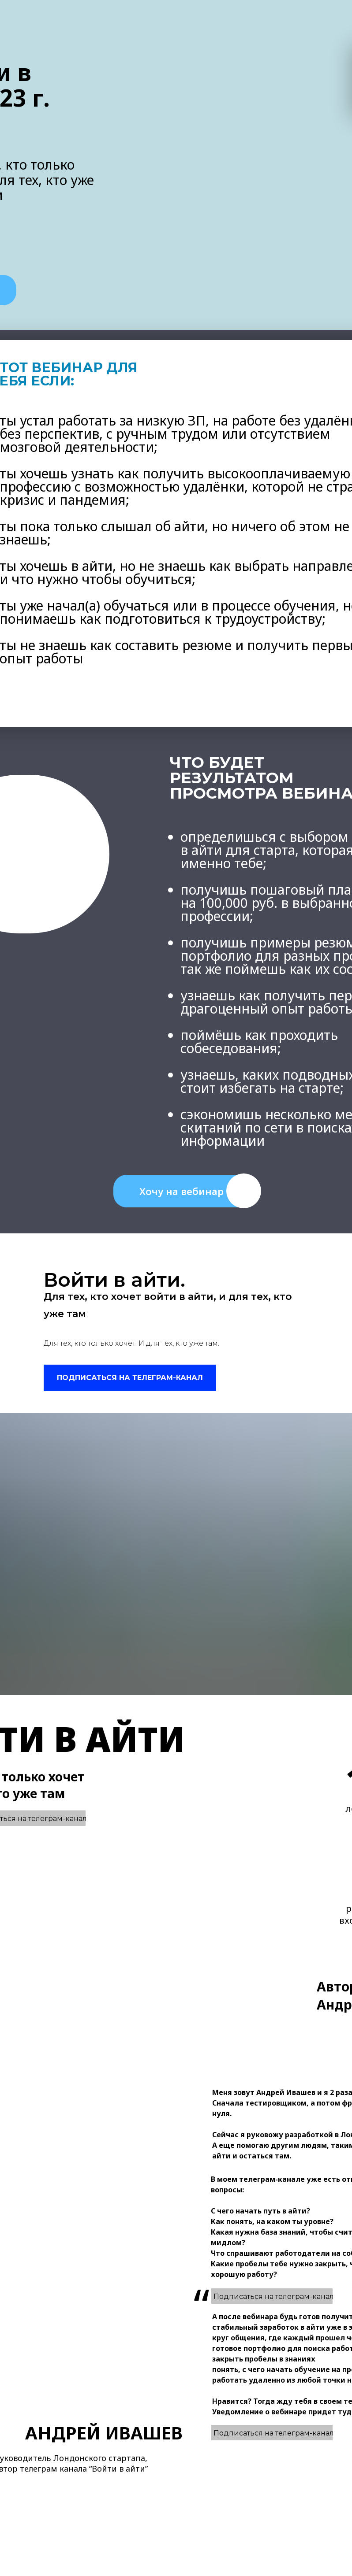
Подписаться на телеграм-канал (273, 2433)
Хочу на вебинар (181, 1191)
